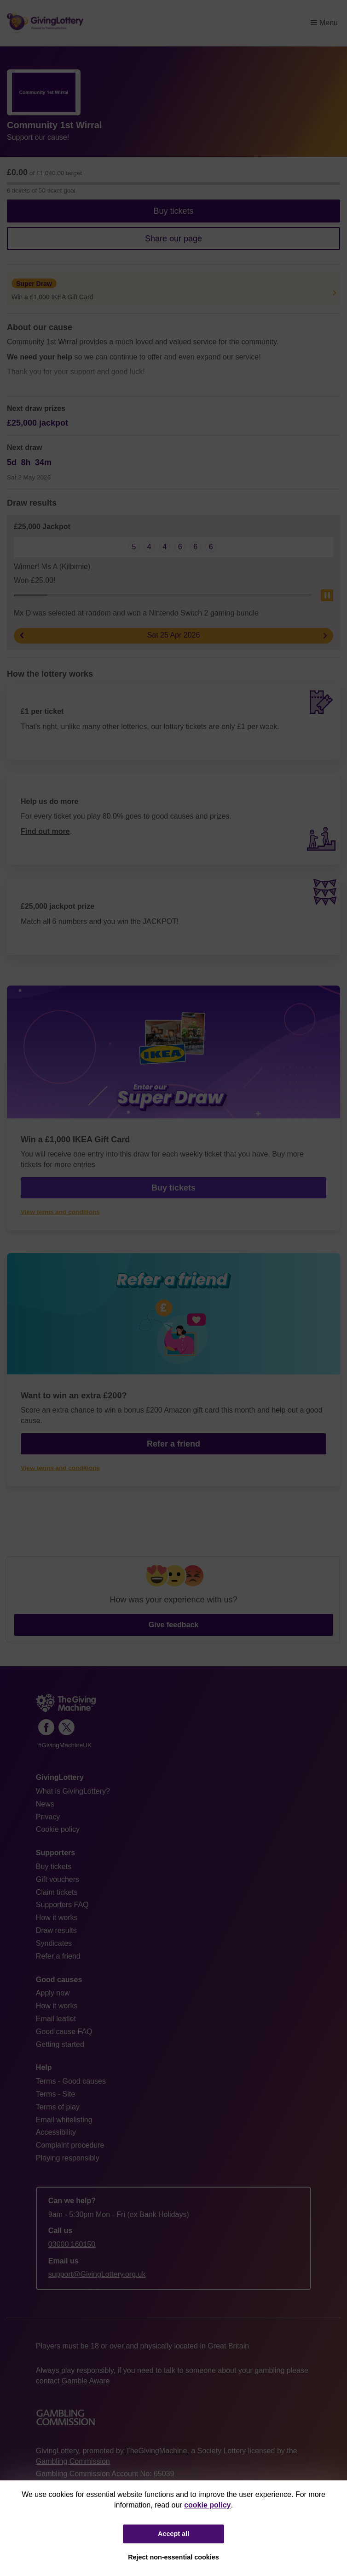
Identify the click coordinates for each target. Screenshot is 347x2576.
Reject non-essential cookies (173, 2557)
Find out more (45, 831)
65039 (164, 2474)
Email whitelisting (64, 2120)
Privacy (48, 1817)
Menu (324, 23)
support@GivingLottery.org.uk (97, 2274)
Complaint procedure (70, 2145)
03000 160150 (71, 2244)
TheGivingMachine (156, 2451)
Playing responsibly (67, 2158)
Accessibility (56, 2132)
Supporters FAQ (62, 1905)
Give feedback (174, 1625)
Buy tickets (173, 211)
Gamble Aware (86, 2381)
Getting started (60, 2044)
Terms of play (58, 2107)
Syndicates (54, 1943)
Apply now (53, 1993)
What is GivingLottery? (73, 1791)
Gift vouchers (57, 1879)
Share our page (173, 238)
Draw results (56, 1930)
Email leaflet (56, 2019)
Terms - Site (55, 2094)
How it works (57, 1917)
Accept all (173, 2533)
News (45, 1804)
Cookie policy (58, 1829)
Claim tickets (57, 1892)
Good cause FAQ (64, 2031)
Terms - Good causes (71, 2081)
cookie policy (207, 2505)
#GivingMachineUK (65, 1745)
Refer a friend (173, 1443)
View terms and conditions (60, 1211)
